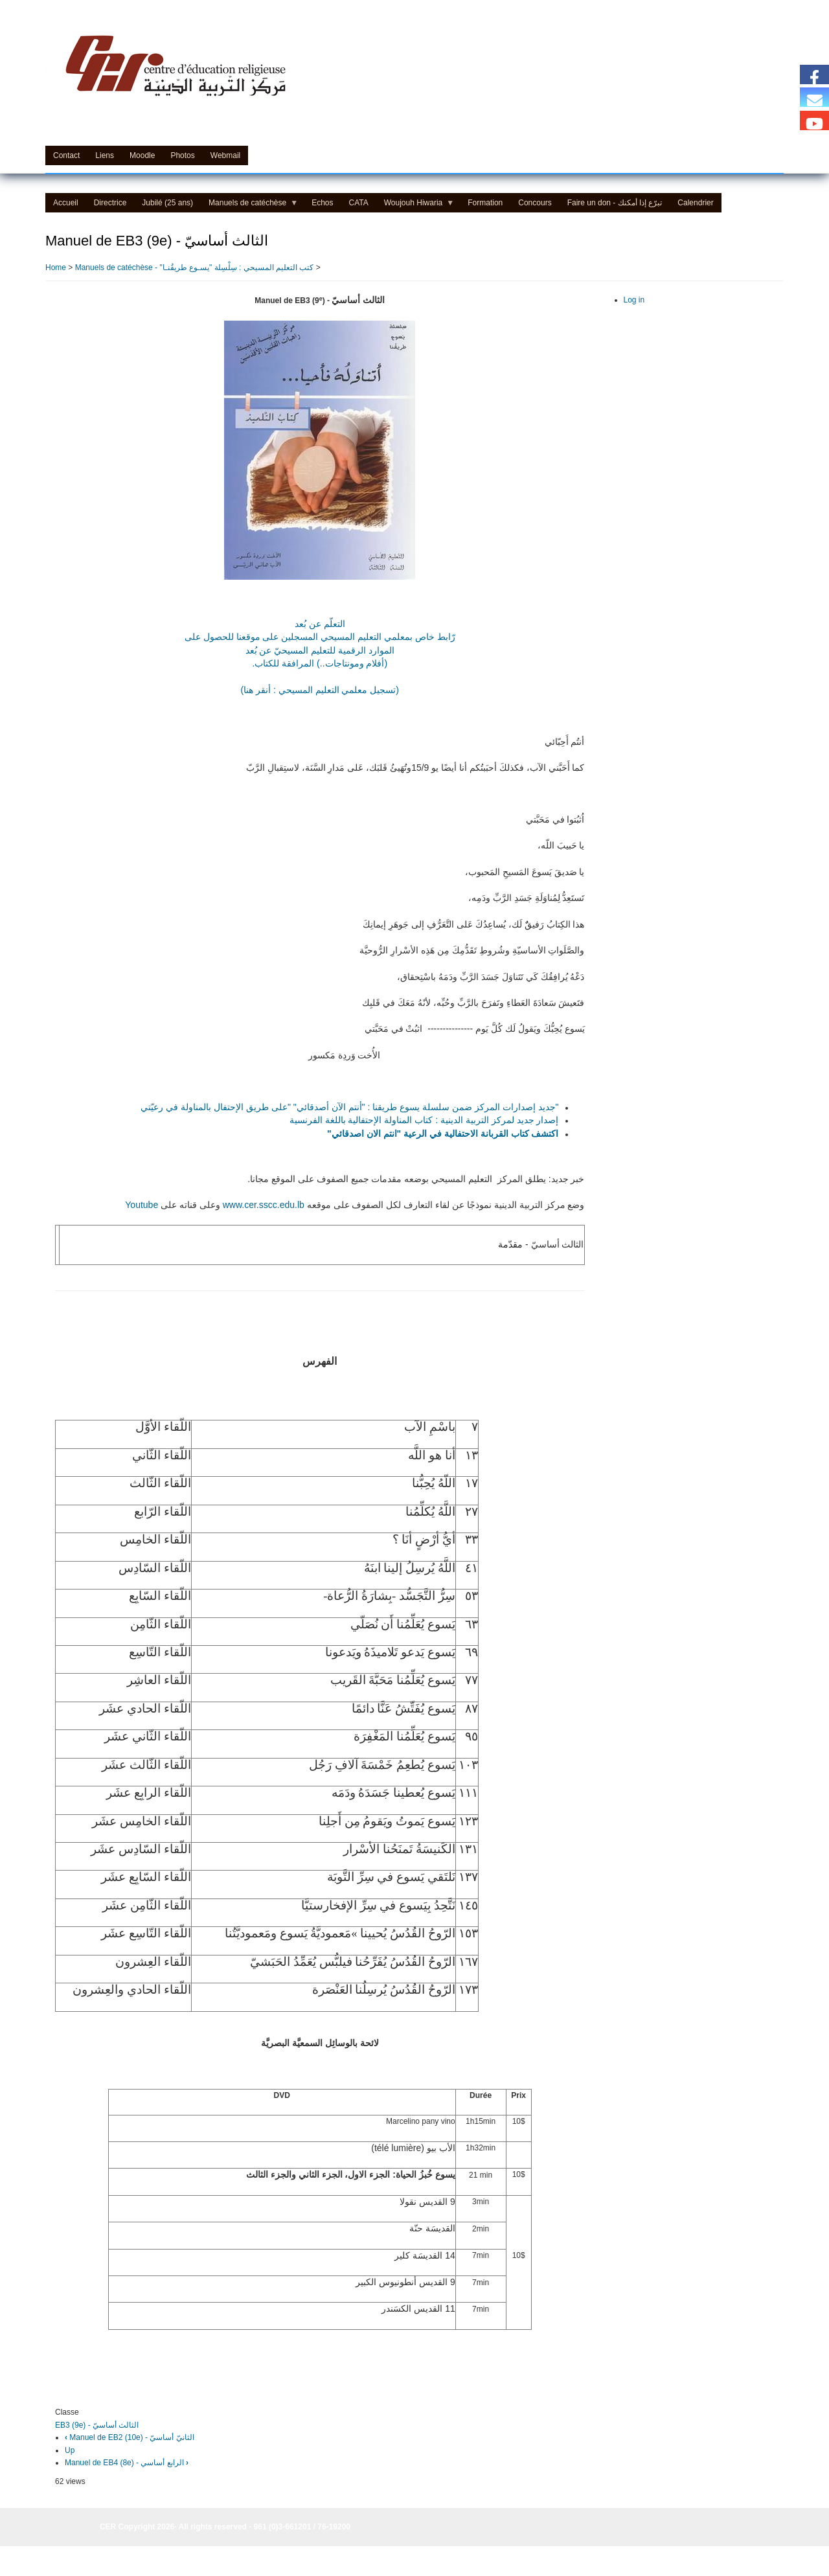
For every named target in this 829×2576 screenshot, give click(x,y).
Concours (534, 202)
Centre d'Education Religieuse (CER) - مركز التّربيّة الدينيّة (256, 124)
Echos (322, 202)
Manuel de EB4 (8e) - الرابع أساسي (126, 2462)
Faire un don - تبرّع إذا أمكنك (615, 202)
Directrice (110, 202)
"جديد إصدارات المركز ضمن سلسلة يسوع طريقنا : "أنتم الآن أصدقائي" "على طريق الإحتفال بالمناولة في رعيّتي (349, 1107)
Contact (66, 155)
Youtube (141, 1205)
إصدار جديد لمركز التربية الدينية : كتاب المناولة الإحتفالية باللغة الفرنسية (424, 1120)
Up (69, 2450)
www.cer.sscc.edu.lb (263, 1205)
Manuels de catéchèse (249, 205)
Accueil (65, 202)
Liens (104, 155)
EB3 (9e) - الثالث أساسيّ (97, 2425)
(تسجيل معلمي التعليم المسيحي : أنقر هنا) (319, 690)
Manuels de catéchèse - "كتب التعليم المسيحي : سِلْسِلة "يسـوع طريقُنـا (194, 267)
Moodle (142, 155)
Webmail (225, 155)
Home (55, 267)
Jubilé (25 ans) (167, 202)
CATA (359, 202)
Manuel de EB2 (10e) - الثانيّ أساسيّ (129, 2437)
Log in (634, 299)
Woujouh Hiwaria (415, 205)
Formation (485, 202)
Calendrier (695, 202)
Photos (182, 155)
